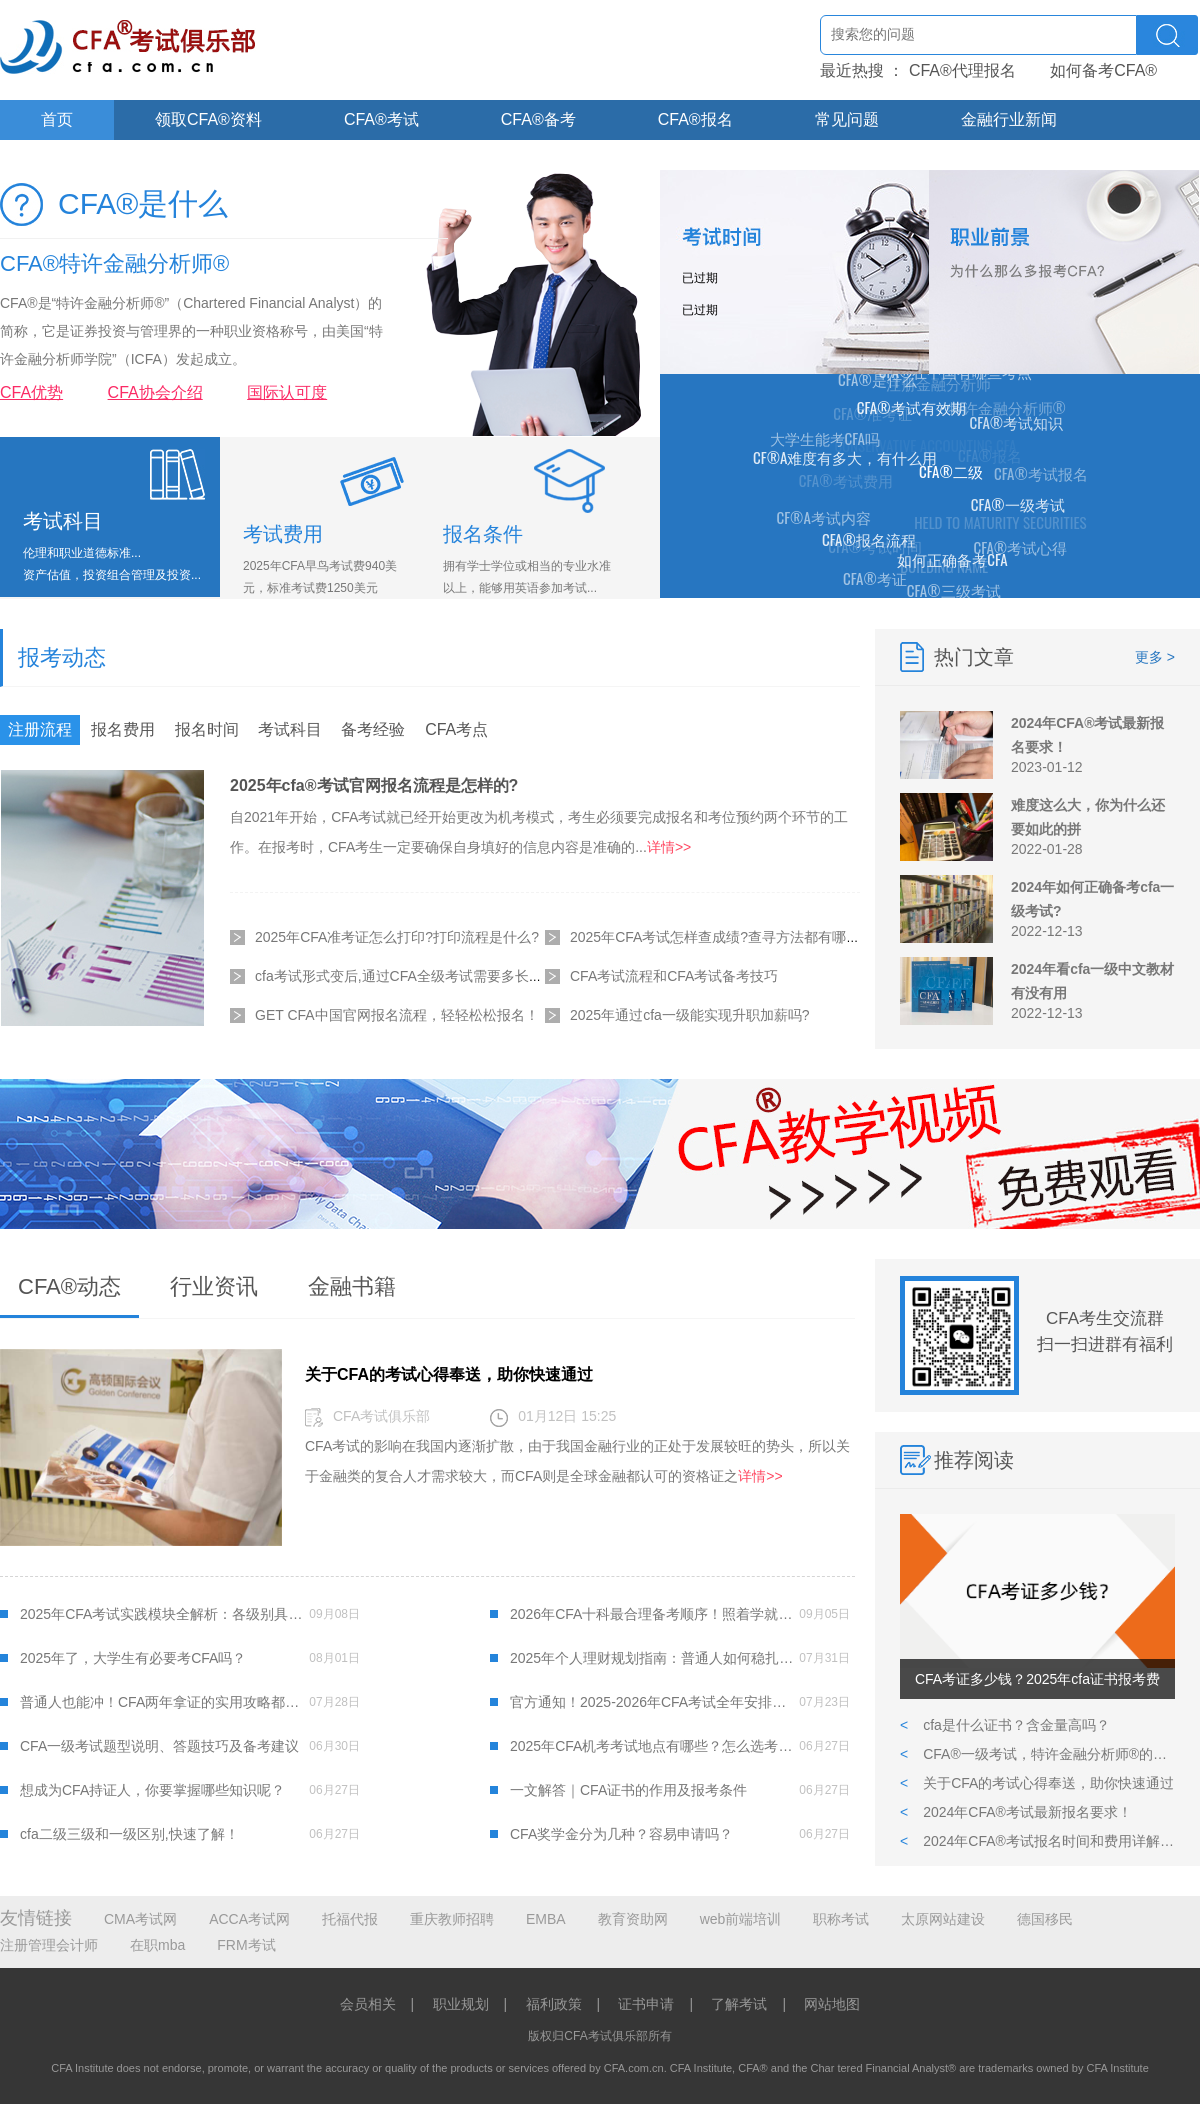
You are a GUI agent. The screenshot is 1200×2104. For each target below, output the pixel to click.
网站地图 (832, 2004)
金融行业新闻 (1009, 119)
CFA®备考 (538, 119)
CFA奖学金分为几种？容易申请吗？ (621, 1834)
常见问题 (847, 119)
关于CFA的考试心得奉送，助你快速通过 (1037, 1783)
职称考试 (841, 1919)
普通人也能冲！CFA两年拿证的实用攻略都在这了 (164, 1702)
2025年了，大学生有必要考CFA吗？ (133, 1658)
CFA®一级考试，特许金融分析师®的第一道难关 (1037, 1754)
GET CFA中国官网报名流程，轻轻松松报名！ (397, 1015)
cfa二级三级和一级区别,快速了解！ (129, 1834)
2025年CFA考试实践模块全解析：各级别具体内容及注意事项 (164, 1614)
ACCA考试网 (249, 1919)
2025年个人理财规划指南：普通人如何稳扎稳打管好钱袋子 (654, 1658)
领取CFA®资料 (208, 119)
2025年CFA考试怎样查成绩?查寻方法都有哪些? (719, 937)
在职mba (157, 1945)
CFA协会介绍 (155, 392)
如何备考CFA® (1103, 70)
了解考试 (739, 2004)
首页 (57, 119)
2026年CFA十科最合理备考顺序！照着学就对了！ (654, 1614)
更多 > (1155, 657)
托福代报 (350, 1919)
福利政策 (554, 2004)
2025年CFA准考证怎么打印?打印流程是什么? (397, 937)
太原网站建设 (943, 1919)
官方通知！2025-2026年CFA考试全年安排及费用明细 (654, 1702)
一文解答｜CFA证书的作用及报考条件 (628, 1790)
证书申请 (646, 2004)
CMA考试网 (140, 1919)
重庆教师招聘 (452, 1919)
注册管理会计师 (49, 1945)
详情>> (669, 847)
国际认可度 (287, 392)
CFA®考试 (381, 119)
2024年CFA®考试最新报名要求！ (1016, 1812)
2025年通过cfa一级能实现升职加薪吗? (690, 1015)
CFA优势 (31, 392)
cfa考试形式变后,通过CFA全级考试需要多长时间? (410, 976)
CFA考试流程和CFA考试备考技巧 (674, 976)
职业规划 (461, 2004)
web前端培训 (741, 1919)
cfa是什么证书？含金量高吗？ (1005, 1725)
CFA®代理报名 (962, 70)
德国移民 (1045, 1919)
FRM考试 (246, 1945)
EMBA (546, 1919)
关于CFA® (78, 159)
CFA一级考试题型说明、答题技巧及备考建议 (159, 1746)
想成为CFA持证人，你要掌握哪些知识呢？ (152, 1790)
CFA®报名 (695, 119)
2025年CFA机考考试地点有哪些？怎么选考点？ (654, 1746)
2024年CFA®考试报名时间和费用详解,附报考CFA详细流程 (1037, 1841)
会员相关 (368, 2004)
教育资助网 (633, 1919)
